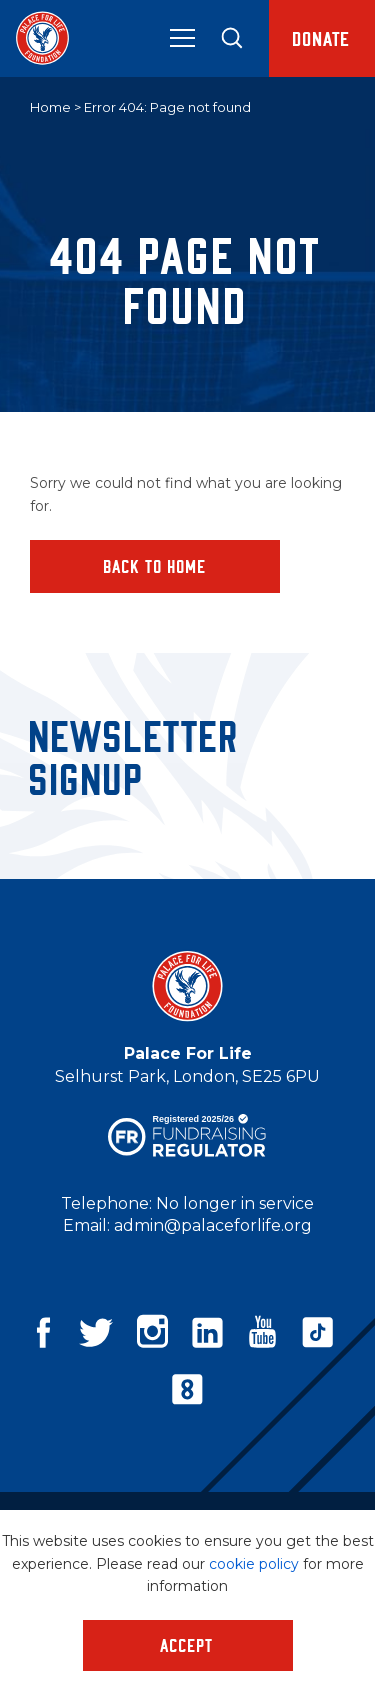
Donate (322, 38)
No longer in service (235, 1203)
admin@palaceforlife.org (213, 1225)
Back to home (155, 566)
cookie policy (254, 1564)
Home (50, 107)
